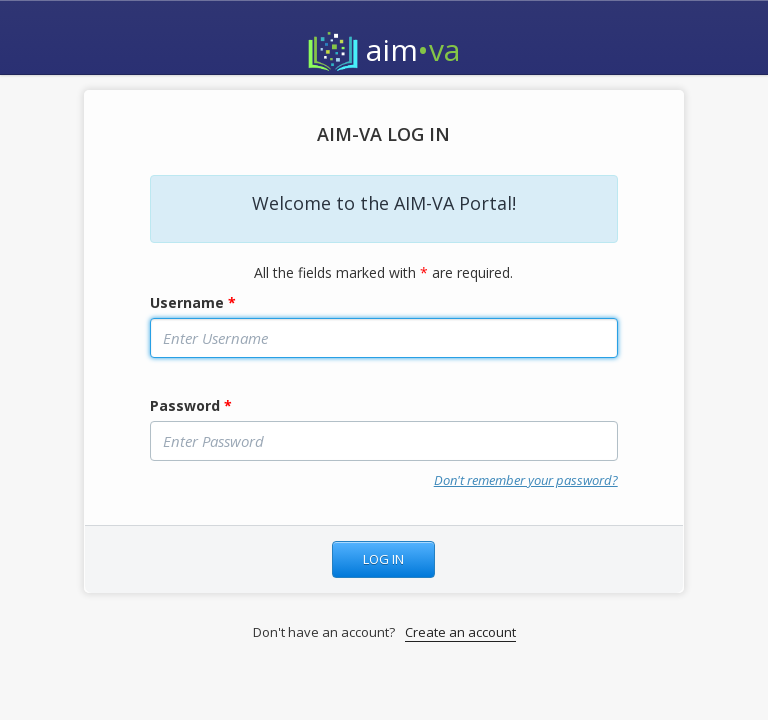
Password (191, 405)
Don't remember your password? (526, 480)
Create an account (460, 632)
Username (193, 302)
